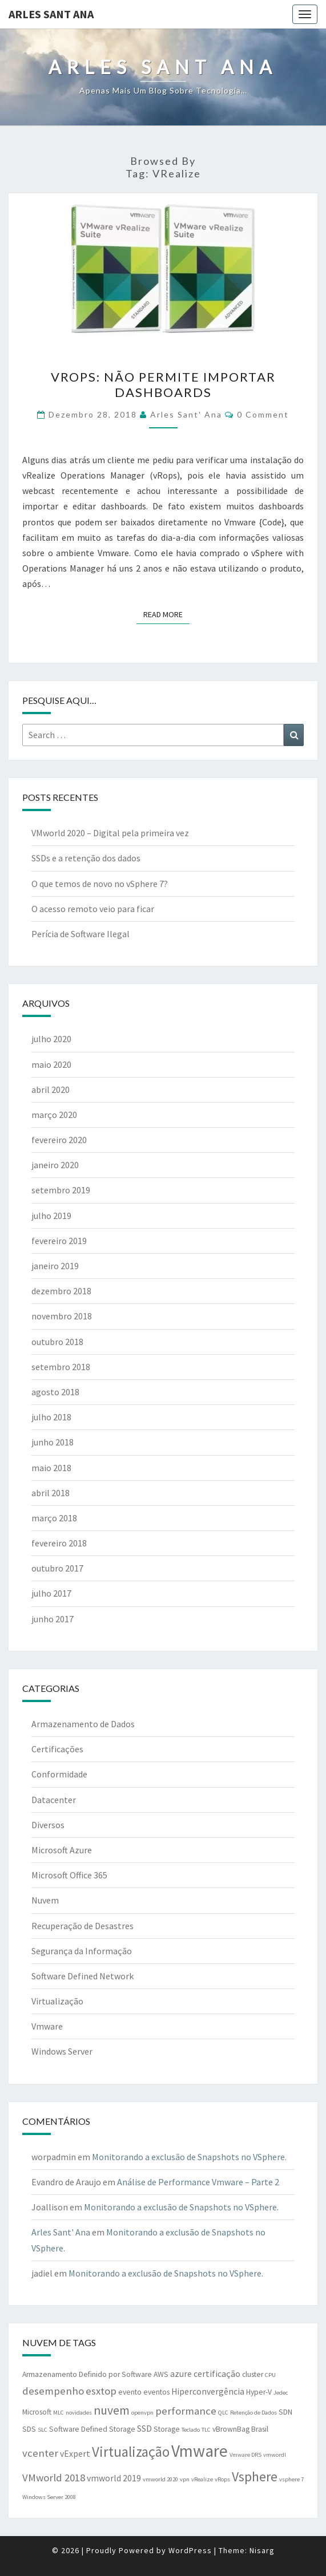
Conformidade (59, 1774)
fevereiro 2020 (59, 1139)
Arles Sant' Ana (186, 414)
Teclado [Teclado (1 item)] (191, 2429)
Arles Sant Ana (51, 14)
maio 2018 (51, 1467)
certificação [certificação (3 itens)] (217, 2373)
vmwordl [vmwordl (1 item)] (274, 2454)
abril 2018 (50, 1492)
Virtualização (57, 2001)
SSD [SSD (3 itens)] (144, 2428)
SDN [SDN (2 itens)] (285, 2412)
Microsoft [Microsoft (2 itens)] (36, 2412)
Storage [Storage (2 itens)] (167, 2429)
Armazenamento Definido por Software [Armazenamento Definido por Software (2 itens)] (87, 2374)
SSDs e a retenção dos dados (85, 858)
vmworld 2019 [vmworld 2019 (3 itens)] (114, 2478)
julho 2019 (51, 1215)
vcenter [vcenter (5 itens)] (40, 2453)
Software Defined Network (82, 1976)
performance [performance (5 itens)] (185, 2410)
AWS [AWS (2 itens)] (161, 2374)
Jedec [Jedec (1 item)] (280, 2392)
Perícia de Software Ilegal (80, 933)
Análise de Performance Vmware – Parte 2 (198, 2182)
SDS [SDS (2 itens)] (29, 2429)
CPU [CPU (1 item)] (270, 2375)
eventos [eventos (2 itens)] (156, 2392)
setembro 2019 (60, 1190)
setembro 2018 (60, 1366)
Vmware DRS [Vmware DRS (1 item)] (245, 2454)
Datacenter (53, 1799)
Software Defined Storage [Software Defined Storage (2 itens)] (92, 2429)
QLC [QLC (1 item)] (223, 2412)
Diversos (48, 1824)
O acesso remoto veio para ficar (92, 908)
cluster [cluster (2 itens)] (252, 2374)
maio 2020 (51, 1064)
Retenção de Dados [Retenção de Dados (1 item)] (253, 2412)
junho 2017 (52, 1619)
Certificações (57, 1749)
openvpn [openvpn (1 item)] (142, 2412)
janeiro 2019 (55, 1265)
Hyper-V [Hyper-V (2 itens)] (259, 2392)
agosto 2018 (55, 1392)
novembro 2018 (61, 1316)
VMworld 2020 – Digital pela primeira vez (110, 833)
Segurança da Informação (81, 1951)
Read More (166, 613)
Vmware (47, 2026)
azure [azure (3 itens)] (181, 2373)
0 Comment (263, 414)
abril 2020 (50, 1089)
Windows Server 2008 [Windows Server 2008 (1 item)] (49, 2497)
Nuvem (45, 1900)
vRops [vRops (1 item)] (222, 2479)
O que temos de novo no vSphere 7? (99, 883)
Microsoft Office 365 (69, 1875)
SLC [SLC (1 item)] (42, 2429)
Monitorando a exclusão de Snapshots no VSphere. (189, 2156)
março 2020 (54, 1114)
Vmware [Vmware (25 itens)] (199, 2450)
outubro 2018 (57, 1341)
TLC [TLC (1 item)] (206, 2429)
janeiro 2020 (55, 1164)
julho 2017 (51, 1593)
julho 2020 (51, 1038)
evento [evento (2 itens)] (130, 2392)
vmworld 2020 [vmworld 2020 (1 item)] (160, 2479)
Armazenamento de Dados (83, 1724)
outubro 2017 (57, 1568)
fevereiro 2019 (59, 1240)
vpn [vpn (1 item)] (185, 2479)
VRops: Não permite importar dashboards (163, 384)
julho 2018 (51, 1417)
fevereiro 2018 (59, 1543)
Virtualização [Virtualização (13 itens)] (131, 2452)
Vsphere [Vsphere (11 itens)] (254, 2476)
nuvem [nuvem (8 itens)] (112, 2410)
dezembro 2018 (61, 1291)
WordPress (190, 2550)
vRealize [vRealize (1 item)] (202, 2479)
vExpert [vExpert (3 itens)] (75, 2453)
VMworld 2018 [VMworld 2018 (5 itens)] (53, 2477)
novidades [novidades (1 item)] (79, 2412)
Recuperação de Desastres (82, 1925)
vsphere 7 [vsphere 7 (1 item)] (291, 2479)
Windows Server (61, 2051)
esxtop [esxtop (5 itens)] (101, 2390)
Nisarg (262, 2550)
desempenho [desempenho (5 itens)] (53, 2390)
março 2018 (54, 1518)
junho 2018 (52, 1442)
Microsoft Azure (61, 1850)
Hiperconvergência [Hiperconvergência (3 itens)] (207, 2391)
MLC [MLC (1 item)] (58, 2412)
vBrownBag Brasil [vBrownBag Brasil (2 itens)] (240, 2429)
